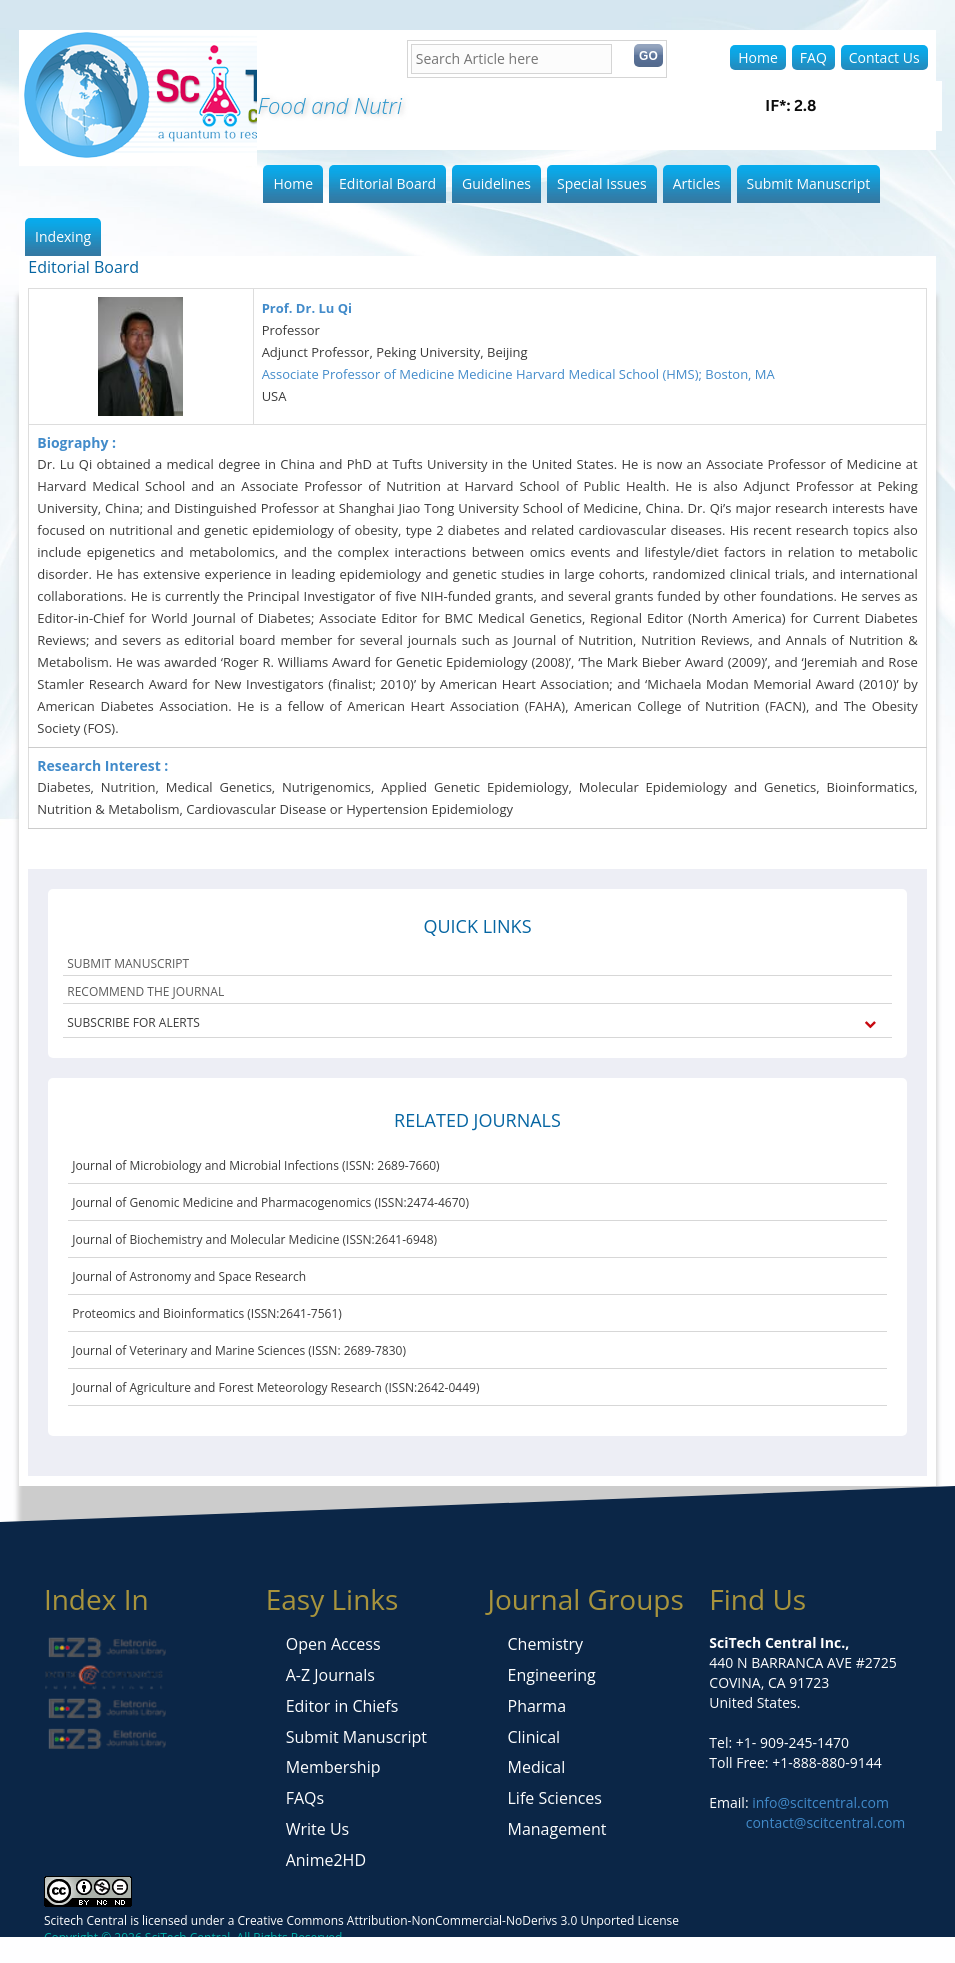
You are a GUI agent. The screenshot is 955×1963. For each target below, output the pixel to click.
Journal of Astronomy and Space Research (189, 1276)
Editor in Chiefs (342, 1706)
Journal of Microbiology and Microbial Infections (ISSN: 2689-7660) (255, 1165)
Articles (697, 183)
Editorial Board (387, 183)
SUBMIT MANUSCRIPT (128, 963)
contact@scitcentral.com (826, 1822)
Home (758, 57)
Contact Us (884, 57)
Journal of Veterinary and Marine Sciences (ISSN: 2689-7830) (239, 1350)
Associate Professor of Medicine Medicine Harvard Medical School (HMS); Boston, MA (518, 374)
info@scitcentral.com (819, 1802)
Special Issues (602, 183)
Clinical (534, 1737)
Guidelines (496, 183)
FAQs (305, 1798)
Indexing (63, 236)
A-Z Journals (330, 1675)
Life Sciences (555, 1798)
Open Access (333, 1644)
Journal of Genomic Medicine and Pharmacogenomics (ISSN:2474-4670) (270, 1202)
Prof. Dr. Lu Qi (307, 308)
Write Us (317, 1829)
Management (557, 1829)
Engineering (552, 1675)
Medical (537, 1767)
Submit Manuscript (809, 183)
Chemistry (546, 1644)
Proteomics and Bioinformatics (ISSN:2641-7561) (207, 1313)
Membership (333, 1767)
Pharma (537, 1706)
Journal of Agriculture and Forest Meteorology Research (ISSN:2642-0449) (275, 1387)
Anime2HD (326, 1860)
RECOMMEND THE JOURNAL (145, 991)
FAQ (813, 57)
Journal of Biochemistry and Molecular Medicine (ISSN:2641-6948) (254, 1239)
